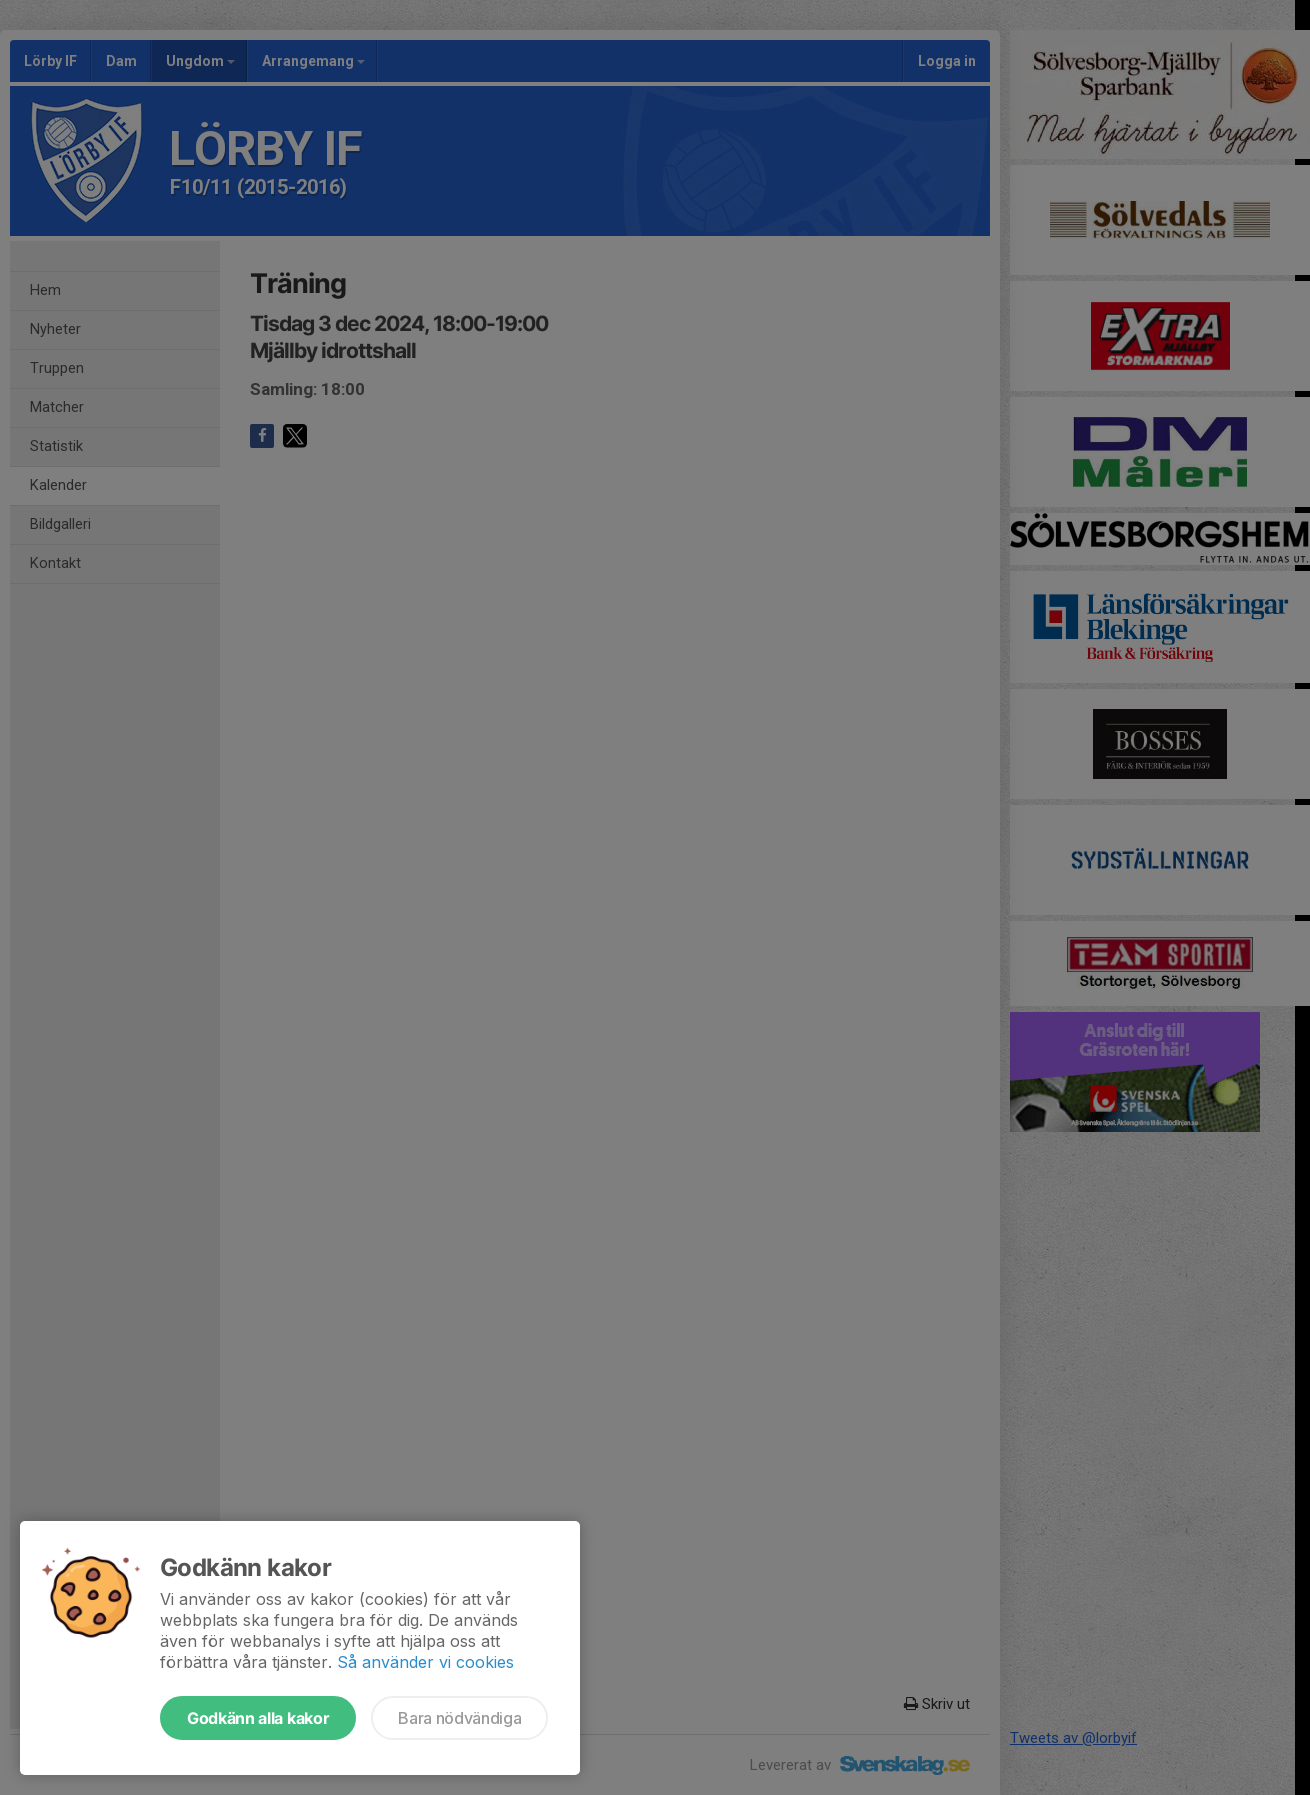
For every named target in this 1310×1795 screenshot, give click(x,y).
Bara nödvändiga (459, 1718)
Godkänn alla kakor (258, 1718)
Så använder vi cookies (425, 1662)
